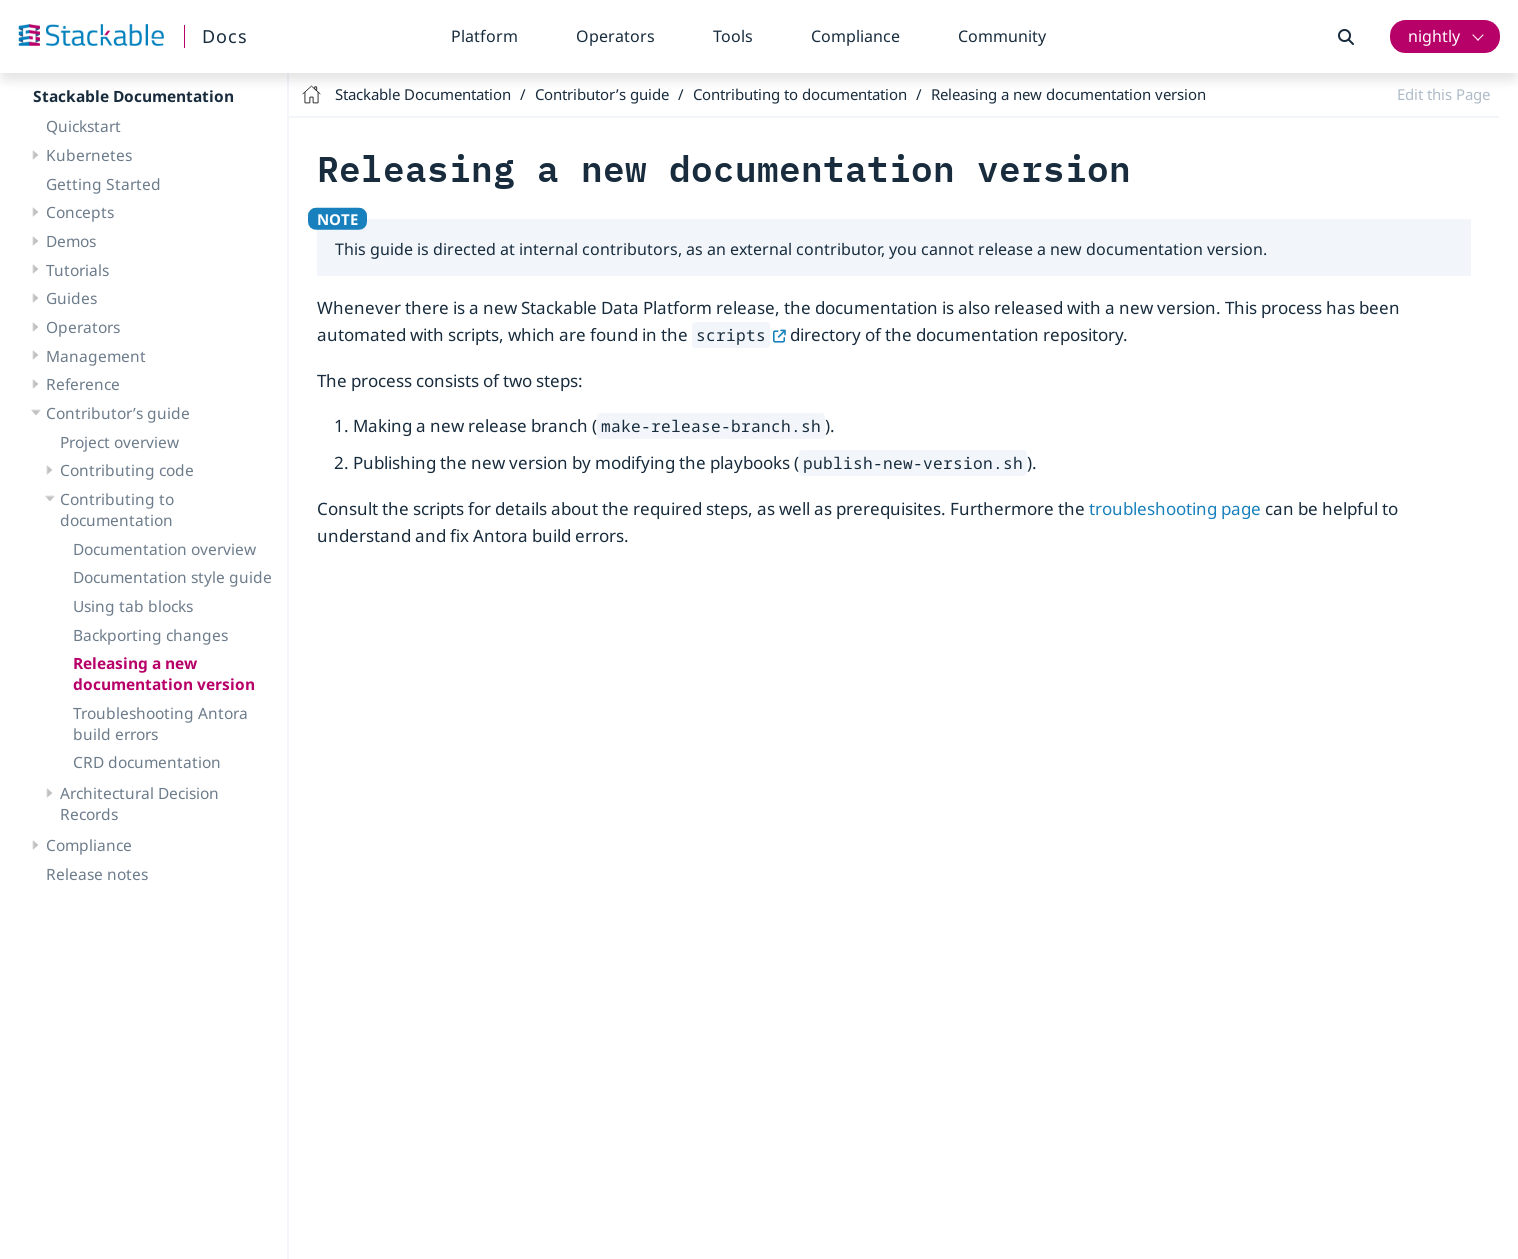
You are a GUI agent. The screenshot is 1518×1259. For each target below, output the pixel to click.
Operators (615, 36)
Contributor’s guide (118, 413)
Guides (71, 298)
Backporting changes (150, 635)
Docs (225, 36)
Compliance (855, 36)
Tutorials (77, 270)
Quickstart (83, 126)
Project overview (119, 442)
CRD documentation (147, 762)
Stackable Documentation (133, 96)
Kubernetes (89, 155)
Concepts (80, 212)
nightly (1434, 36)
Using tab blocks (133, 606)
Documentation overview (164, 549)
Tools (733, 36)
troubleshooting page (1175, 508)
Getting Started (103, 184)
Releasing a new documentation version (164, 673)
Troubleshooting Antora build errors (160, 723)
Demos (71, 241)
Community (1002, 36)
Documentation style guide (172, 577)
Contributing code (127, 470)
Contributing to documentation (117, 509)
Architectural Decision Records (139, 803)
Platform (484, 36)
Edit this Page (1443, 94)
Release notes (97, 874)
